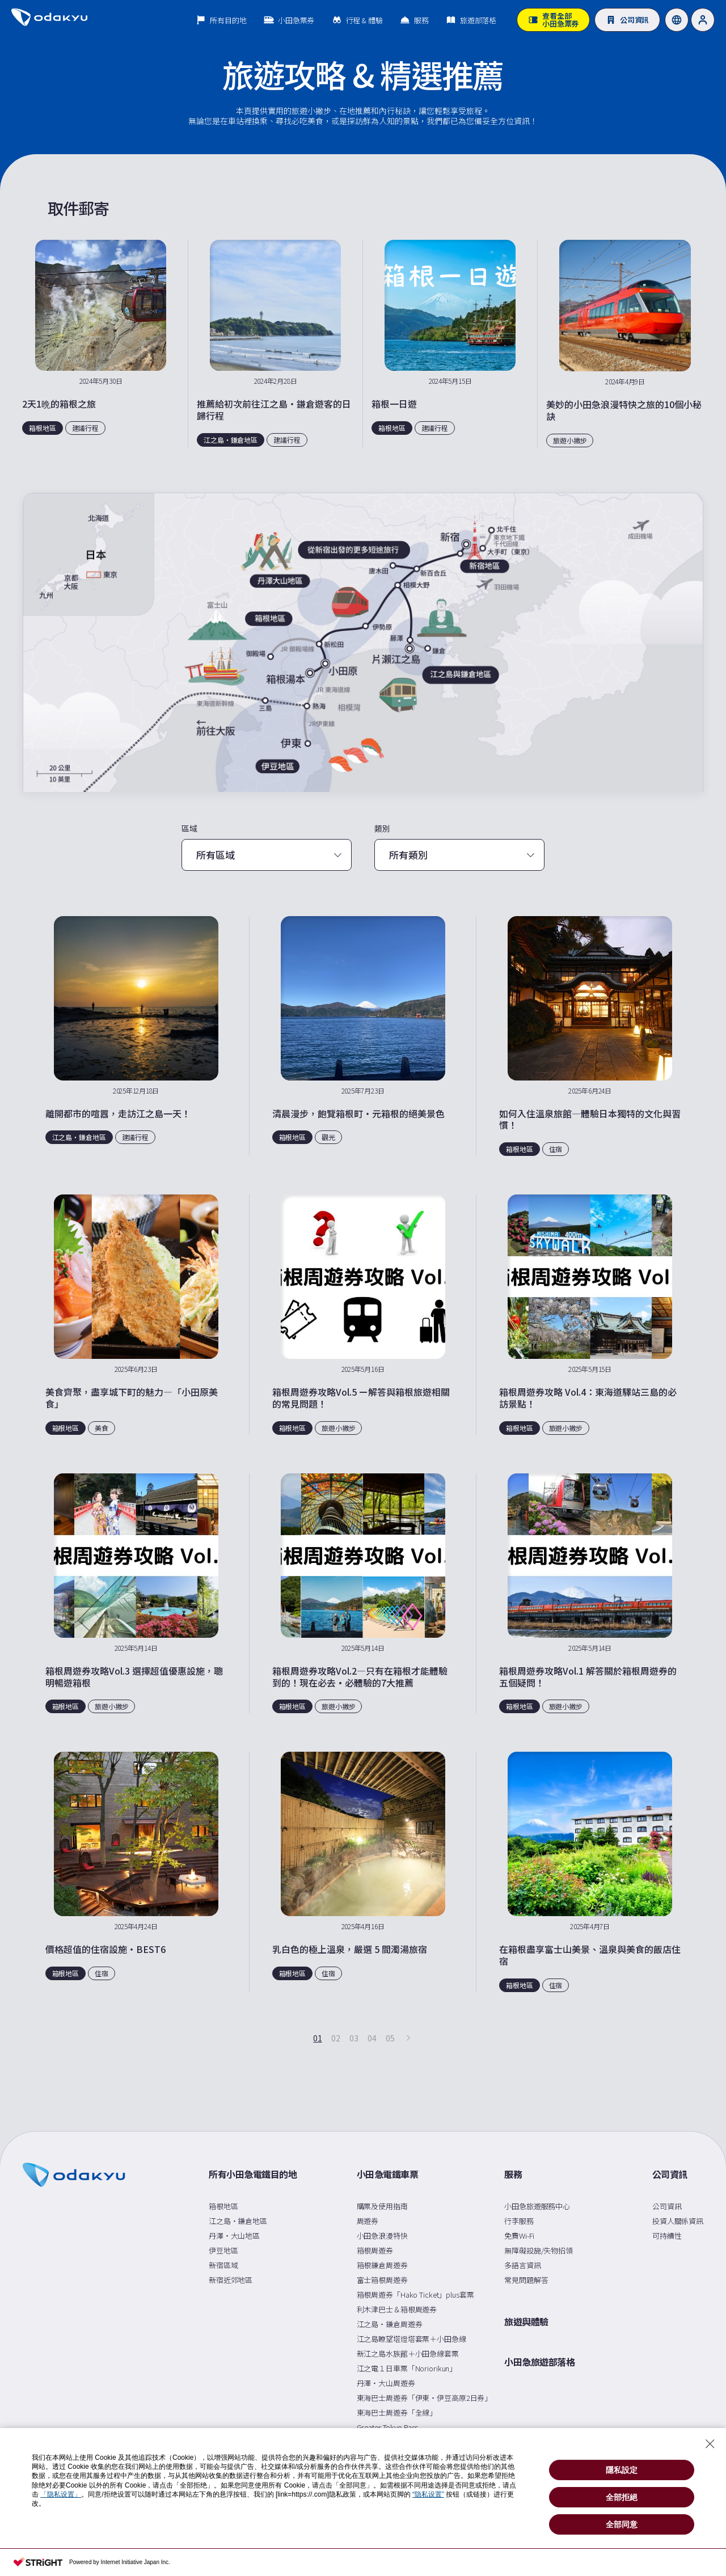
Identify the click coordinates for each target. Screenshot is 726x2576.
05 (390, 2038)
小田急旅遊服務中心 (537, 2206)
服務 (513, 2174)
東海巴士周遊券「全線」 (397, 2412)
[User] (703, 20)
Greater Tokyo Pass (388, 2427)
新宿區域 (223, 2265)
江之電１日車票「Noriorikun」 (407, 2368)
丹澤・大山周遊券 (386, 2383)
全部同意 (622, 2524)
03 (353, 2038)
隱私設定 (622, 2470)
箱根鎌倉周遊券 (382, 2265)
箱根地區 (223, 2206)
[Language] (677, 20)
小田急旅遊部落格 (539, 2362)
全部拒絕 (622, 2497)
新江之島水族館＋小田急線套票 (408, 2353)
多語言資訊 (522, 2265)
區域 (189, 828)
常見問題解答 (526, 2279)
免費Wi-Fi (519, 2235)
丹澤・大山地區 (234, 2235)
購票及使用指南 (382, 2206)
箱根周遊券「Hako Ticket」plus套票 (415, 2294)
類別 (382, 828)
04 (372, 2038)
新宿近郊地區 (230, 2279)
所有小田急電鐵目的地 (253, 2174)
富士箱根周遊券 (382, 2279)
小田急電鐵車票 (388, 2174)
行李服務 (518, 2220)
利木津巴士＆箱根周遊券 (397, 2309)
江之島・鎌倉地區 (238, 2220)
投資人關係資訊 (677, 2220)
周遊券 (368, 2220)
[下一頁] (408, 2038)
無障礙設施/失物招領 (538, 2250)
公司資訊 (669, 2174)
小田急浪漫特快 (382, 2235)
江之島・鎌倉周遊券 (390, 2324)
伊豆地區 (223, 2250)
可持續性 (666, 2235)
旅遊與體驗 (526, 2322)
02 (335, 2038)
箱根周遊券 (375, 2250)
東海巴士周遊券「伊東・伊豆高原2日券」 (424, 2397)
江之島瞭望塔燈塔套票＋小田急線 (411, 2338)
